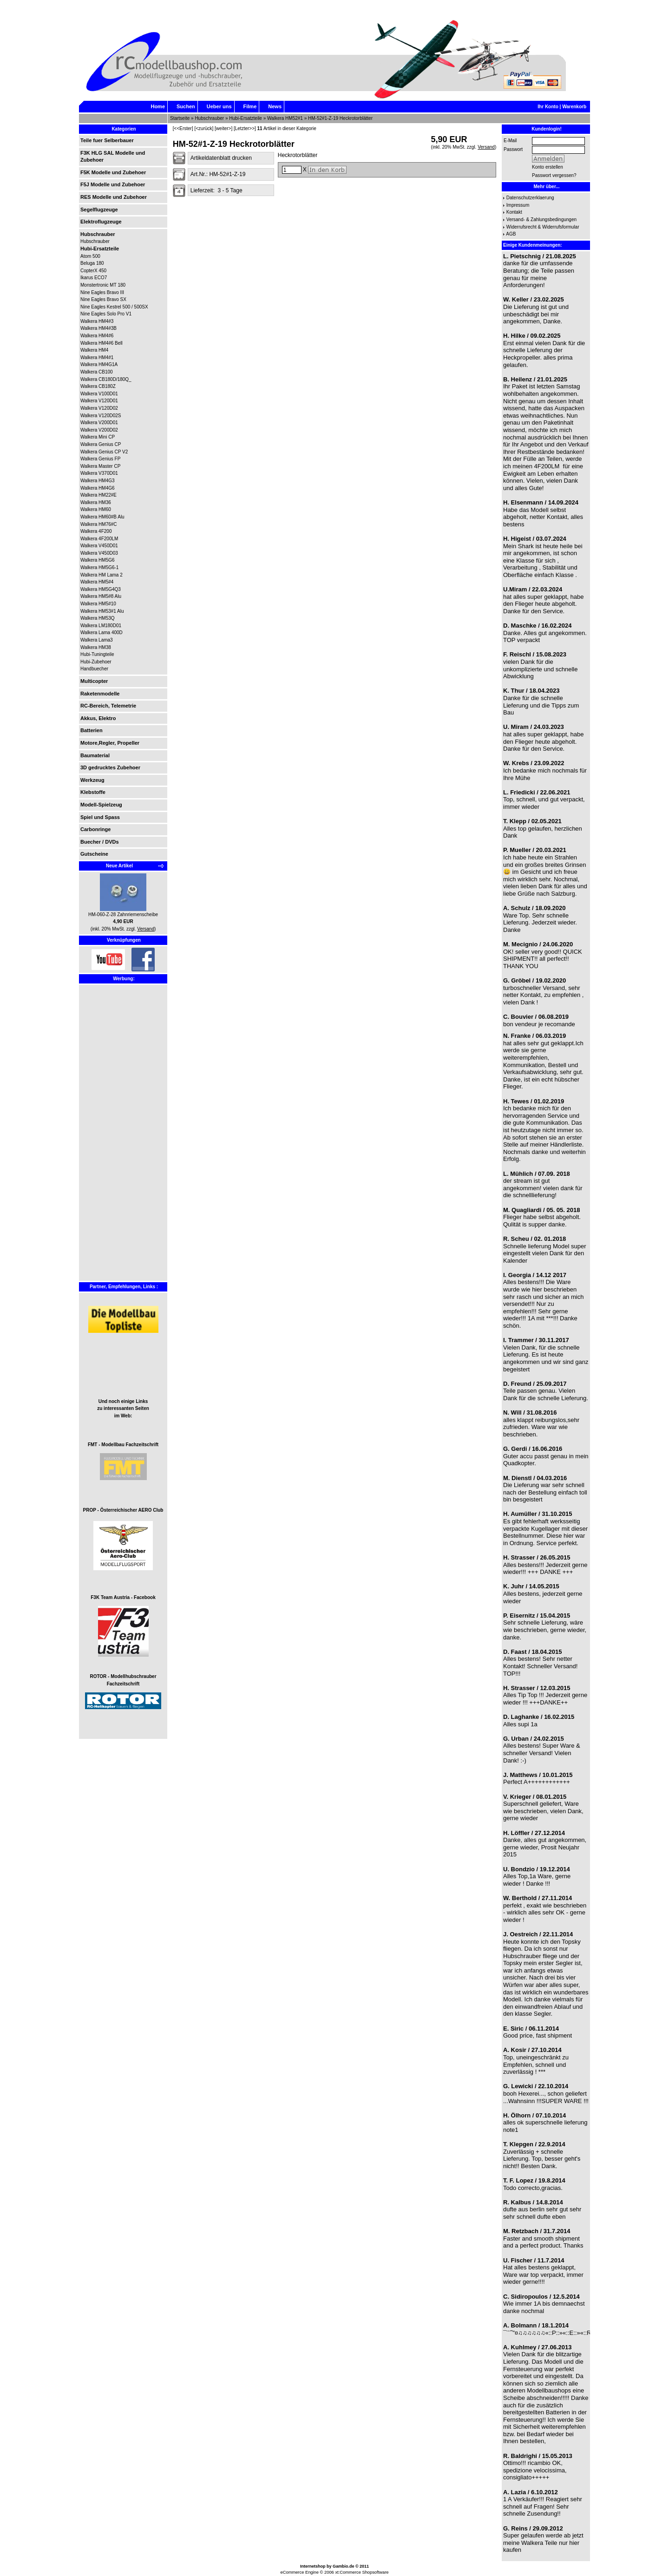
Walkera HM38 (95, 647)
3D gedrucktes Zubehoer (110, 767)
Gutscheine (94, 854)
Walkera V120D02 (99, 408)
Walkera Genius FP (100, 458)
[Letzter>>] (245, 128)
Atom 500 (90, 256)
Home (158, 106)
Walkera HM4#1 (96, 357)
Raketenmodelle (99, 693)
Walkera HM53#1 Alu (102, 611)
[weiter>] (223, 128)
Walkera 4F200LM (99, 538)
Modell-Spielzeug (101, 804)
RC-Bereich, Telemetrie (108, 705)
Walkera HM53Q (97, 618)
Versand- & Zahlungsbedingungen (541, 219)
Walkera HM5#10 (98, 603)
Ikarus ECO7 (93, 277)
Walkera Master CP (100, 466)
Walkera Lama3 (96, 639)
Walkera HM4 (94, 350)
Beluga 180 (92, 263)
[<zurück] (203, 128)
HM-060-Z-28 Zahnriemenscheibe (123, 914)
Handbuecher (94, 668)
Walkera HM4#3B (98, 328)
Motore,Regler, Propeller (109, 743)
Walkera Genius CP (100, 444)
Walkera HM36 (95, 502)
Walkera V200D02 (99, 430)
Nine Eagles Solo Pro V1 (105, 313)
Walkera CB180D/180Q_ (105, 379)
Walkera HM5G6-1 (99, 567)
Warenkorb (574, 106)
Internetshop (313, 2566)
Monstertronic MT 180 (102, 285)
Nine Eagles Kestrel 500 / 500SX (114, 306)
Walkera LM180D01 (100, 625)
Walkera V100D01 (99, 393)
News (275, 106)
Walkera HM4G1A (99, 364)
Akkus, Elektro (98, 718)
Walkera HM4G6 (97, 488)
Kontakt (514, 212)
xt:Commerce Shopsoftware (361, 2572)
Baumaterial (95, 755)
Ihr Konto (548, 106)
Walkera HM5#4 (96, 581)
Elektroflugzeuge (101, 221)
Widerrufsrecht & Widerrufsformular (542, 226)
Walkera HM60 (95, 509)
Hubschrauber (209, 118)
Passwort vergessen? (554, 175)
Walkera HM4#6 (96, 335)
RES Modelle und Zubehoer (113, 197)
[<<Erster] (183, 128)
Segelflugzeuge (99, 209)
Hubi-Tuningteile (97, 654)
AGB (511, 233)
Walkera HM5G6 (97, 560)
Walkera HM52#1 (285, 118)
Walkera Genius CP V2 (104, 451)
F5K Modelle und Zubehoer (113, 172)
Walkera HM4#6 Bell (101, 343)
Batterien (91, 730)
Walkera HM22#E (98, 495)
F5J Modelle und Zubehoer (112, 184)
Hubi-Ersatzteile (245, 118)
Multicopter (94, 681)
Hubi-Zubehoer (96, 661)
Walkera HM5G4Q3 (100, 589)
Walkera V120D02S (100, 415)
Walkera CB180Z (98, 386)
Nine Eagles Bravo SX (103, 299)
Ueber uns (219, 106)
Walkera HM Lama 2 (101, 574)
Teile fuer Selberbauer (107, 140)
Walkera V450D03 (99, 553)
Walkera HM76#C (98, 524)
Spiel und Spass (100, 817)
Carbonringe (95, 829)
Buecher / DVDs (99, 842)
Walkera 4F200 (96, 531)
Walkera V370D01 (99, 473)
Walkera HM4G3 (97, 480)
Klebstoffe (92, 792)
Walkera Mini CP (97, 436)
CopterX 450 (93, 270)
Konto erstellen (547, 167)
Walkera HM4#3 (96, 321)
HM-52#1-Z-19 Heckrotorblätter (340, 118)
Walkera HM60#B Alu (102, 516)
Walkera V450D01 (99, 545)
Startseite (180, 118)
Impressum (517, 205)
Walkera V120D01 (99, 400)
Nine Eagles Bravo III (102, 292)
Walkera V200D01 (99, 422)
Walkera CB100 (96, 371)
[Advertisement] (108, 1140)
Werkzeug (92, 780)
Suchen (186, 106)
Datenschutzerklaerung (530, 197)
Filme (250, 106)
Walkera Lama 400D (101, 632)
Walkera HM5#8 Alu (100, 596)
